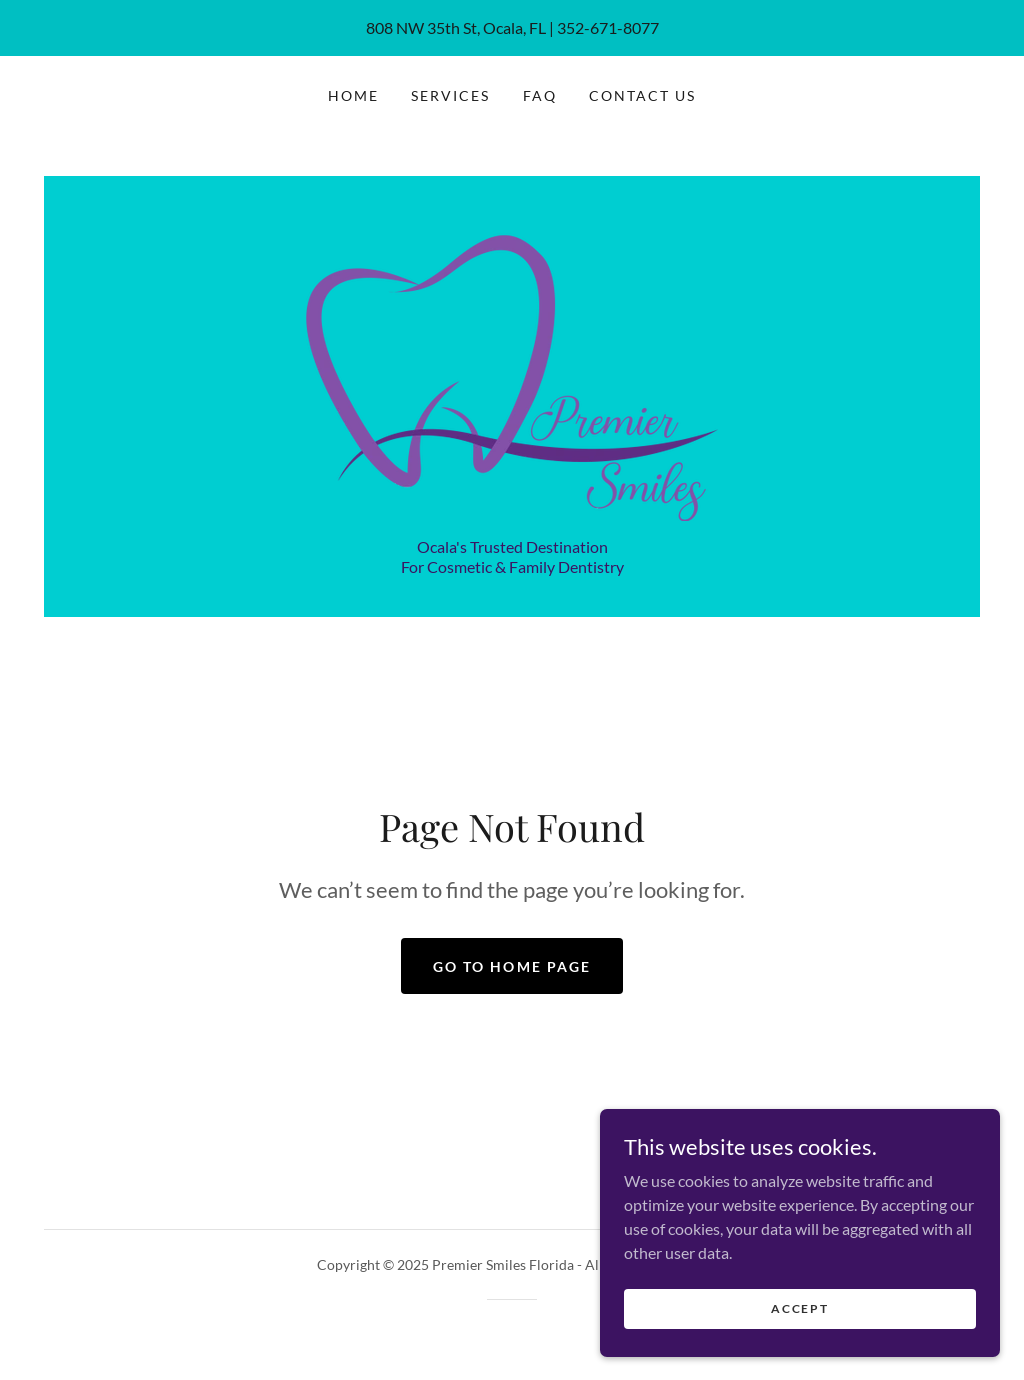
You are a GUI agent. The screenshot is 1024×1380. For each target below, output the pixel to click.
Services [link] (450, 95)
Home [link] (353, 95)
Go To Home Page (511, 966)
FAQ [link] (540, 95)
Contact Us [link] (642, 95)
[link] (512, 366)
